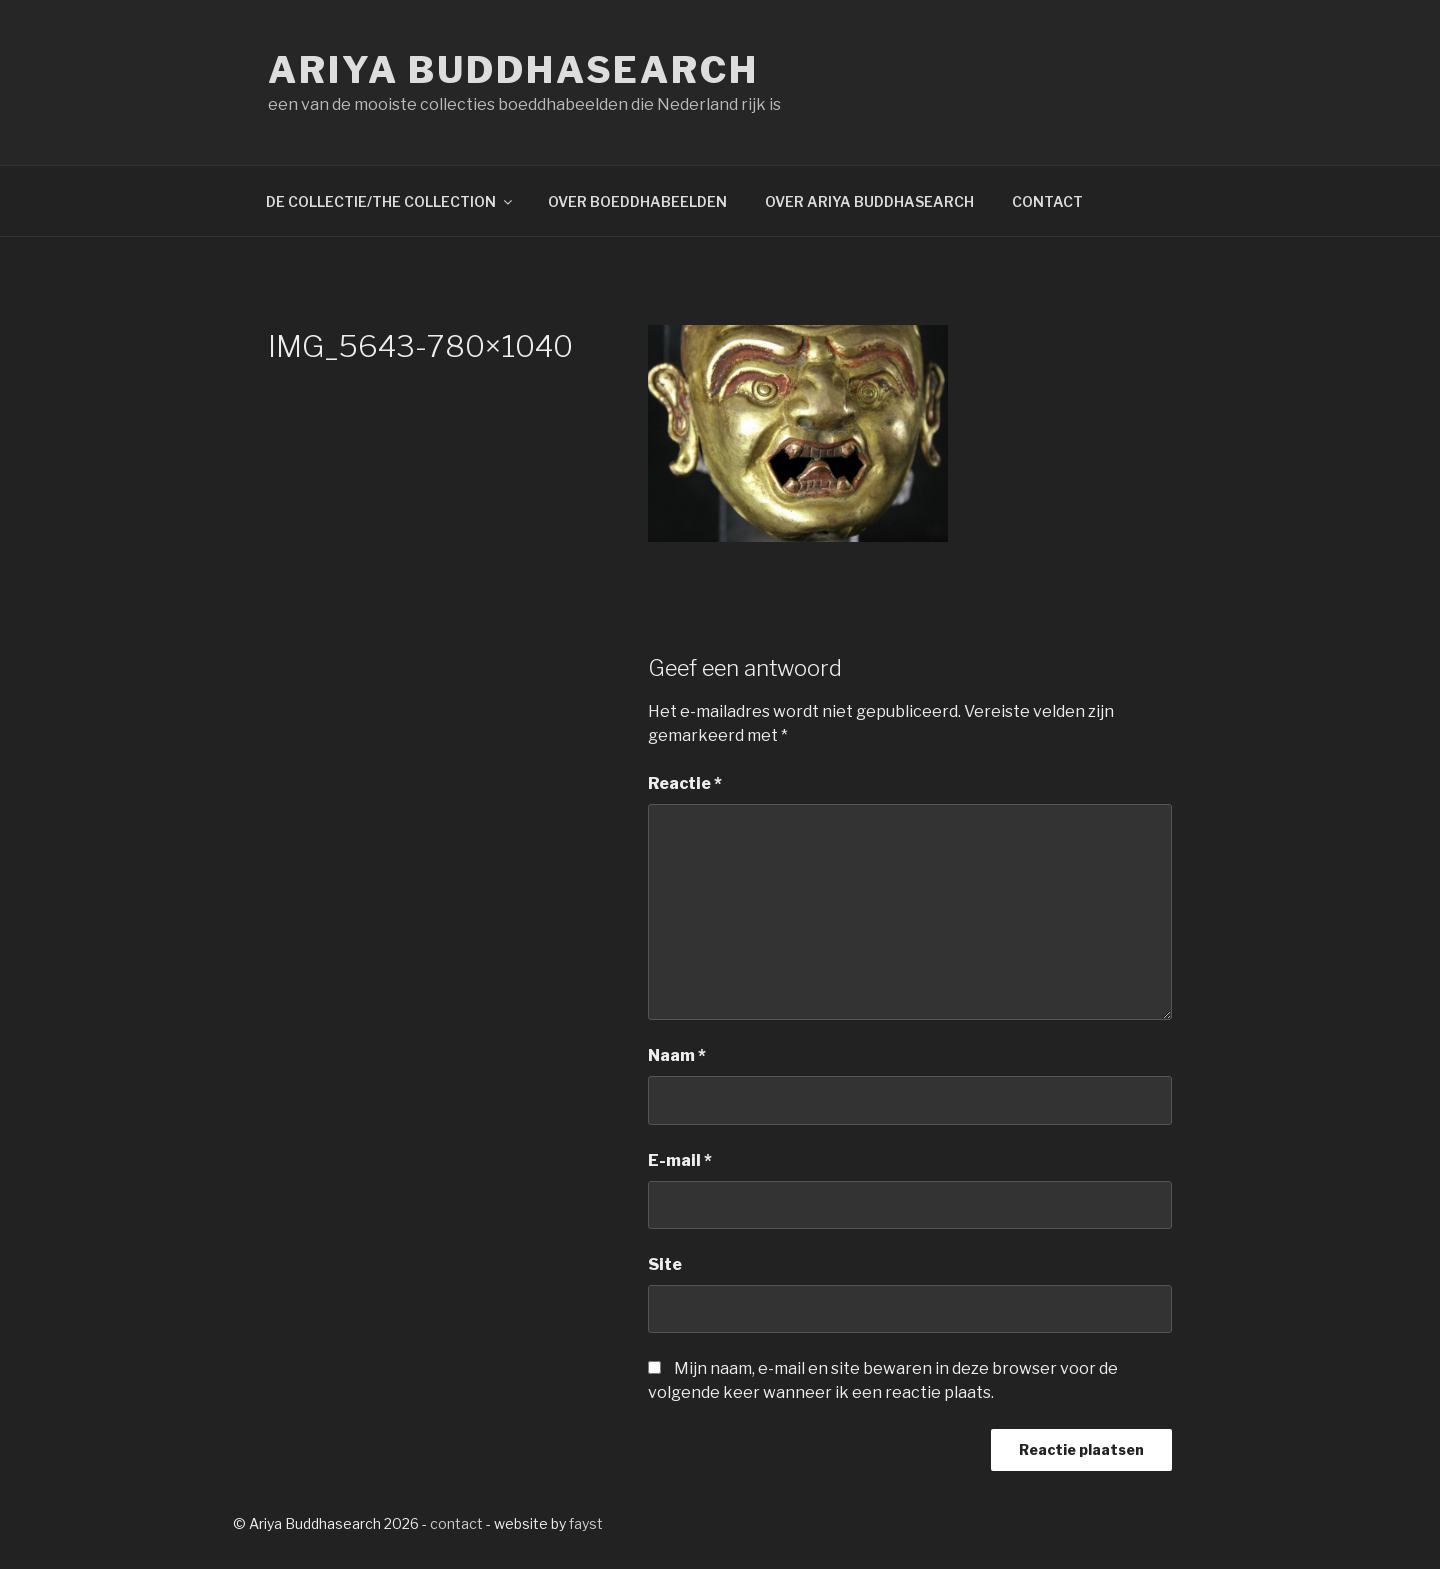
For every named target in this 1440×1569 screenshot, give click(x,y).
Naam (677, 1055)
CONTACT (1047, 201)
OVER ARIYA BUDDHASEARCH (869, 201)
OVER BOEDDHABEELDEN (637, 201)
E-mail (680, 1160)
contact (456, 1523)
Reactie (685, 783)
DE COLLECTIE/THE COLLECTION (390, 201)
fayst (586, 1523)
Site (665, 1264)
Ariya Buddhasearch (513, 70)
